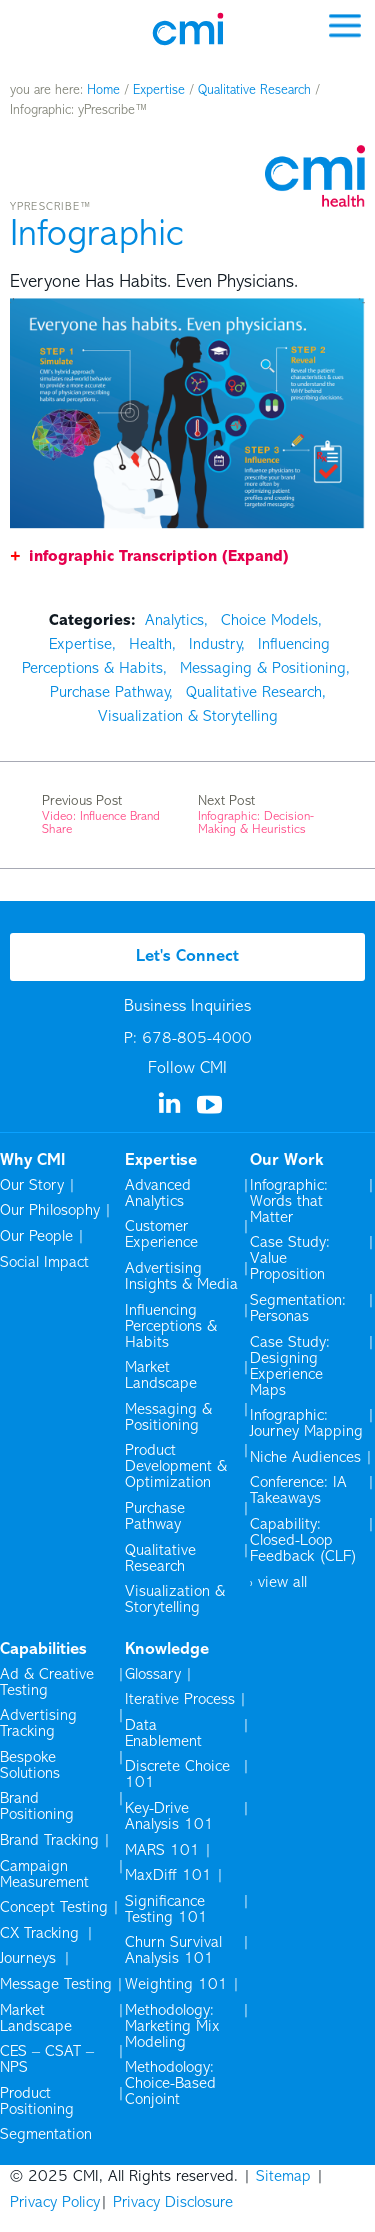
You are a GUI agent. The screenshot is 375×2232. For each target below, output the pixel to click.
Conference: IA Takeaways (298, 1491)
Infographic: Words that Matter (289, 1202)
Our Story (32, 1186)
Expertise (159, 91)
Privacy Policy (55, 2203)
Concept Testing (54, 1908)
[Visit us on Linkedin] (171, 1110)
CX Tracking (41, 1934)
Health (150, 645)
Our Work (287, 1161)
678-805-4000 (197, 1039)
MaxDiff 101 (168, 1876)
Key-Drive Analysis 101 (169, 1817)
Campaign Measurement (46, 1875)
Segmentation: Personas (298, 1309)
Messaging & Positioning (263, 669)
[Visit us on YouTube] (211, 1112)
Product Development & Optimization (176, 1467)
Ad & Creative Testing (47, 1683)
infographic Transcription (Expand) (159, 557)
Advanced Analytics (158, 1194)
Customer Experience (161, 1235)
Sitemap (283, 2177)
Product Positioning (38, 2102)
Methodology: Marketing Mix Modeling (172, 2027)
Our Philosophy (50, 1211)
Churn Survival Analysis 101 (173, 1951)
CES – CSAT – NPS (47, 2060)
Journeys (29, 1959)
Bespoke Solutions (30, 1766)
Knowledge (167, 1650)
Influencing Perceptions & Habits (171, 1327)
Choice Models (269, 621)
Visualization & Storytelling (188, 717)
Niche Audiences (305, 1458)
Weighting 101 (176, 1985)
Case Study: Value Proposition (290, 1259)
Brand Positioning (37, 1807)
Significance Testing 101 (166, 1910)
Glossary (153, 1675)
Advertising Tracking (38, 1724)
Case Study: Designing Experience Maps (290, 1367)
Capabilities (43, 1650)
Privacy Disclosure (173, 2203)
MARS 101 (162, 1851)
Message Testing (56, 1985)
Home (103, 91)
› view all (278, 1583)
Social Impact (44, 1263)
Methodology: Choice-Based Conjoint (170, 2084)
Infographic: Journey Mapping (306, 1424)
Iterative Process (180, 1700)
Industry (215, 645)
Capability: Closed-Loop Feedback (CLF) (303, 1541)
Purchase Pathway (109, 693)
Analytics (174, 621)
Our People (36, 1237)
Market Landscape (161, 1376)
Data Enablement (163, 1734)
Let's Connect (187, 957)
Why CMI (32, 1161)
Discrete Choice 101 (177, 1775)
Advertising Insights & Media (181, 1277)
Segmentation (46, 2135)
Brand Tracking (49, 1841)
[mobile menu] (345, 24)
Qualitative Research (254, 91)
